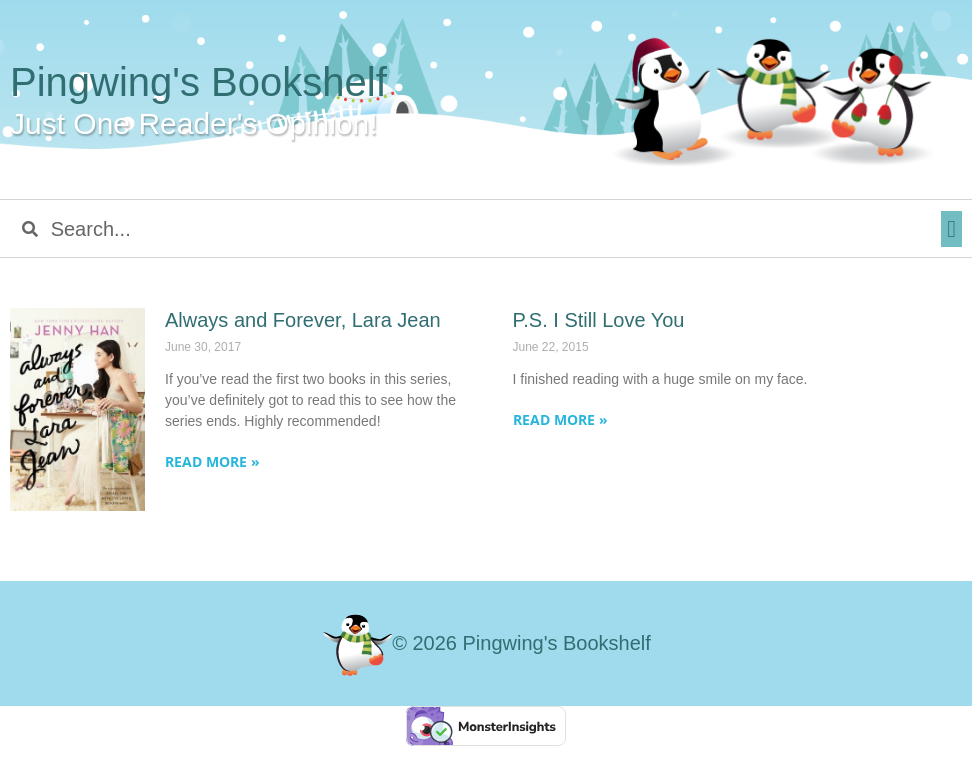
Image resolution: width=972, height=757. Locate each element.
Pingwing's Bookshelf (198, 82)
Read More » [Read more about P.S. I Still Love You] (560, 419)
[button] (951, 229)
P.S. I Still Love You (599, 320)
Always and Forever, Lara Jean (303, 320)
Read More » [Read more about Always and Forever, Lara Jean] (212, 461)
